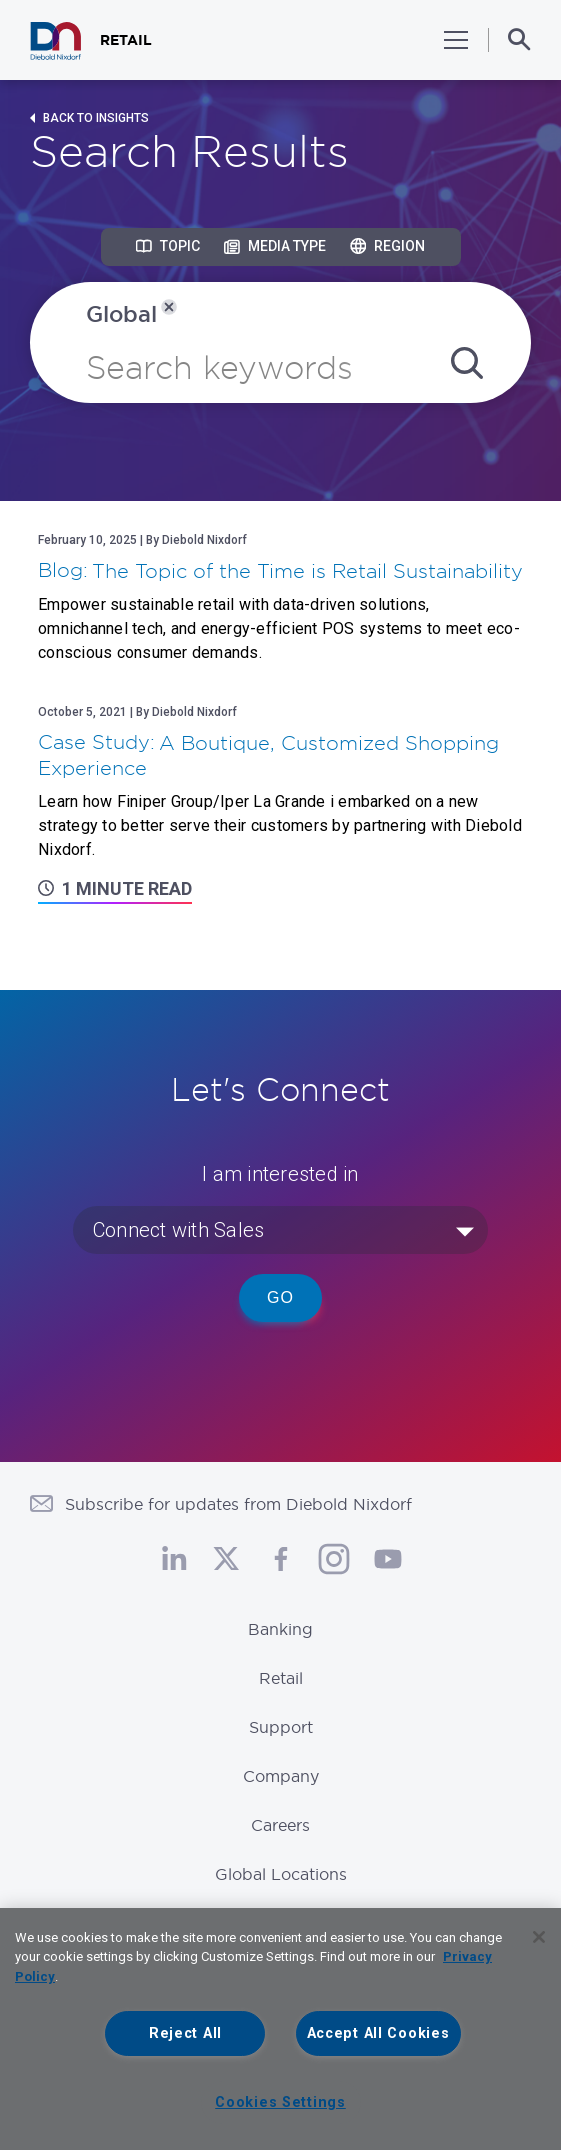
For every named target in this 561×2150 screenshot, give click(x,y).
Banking (280, 1629)
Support (281, 1727)
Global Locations (281, 1874)
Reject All (185, 2033)
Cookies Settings (280, 2102)
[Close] (539, 1937)
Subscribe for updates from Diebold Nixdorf (238, 1504)
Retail (281, 1678)
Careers (280, 1825)
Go (280, 1297)
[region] (280, 2029)
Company (281, 1776)
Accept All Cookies (378, 2033)
